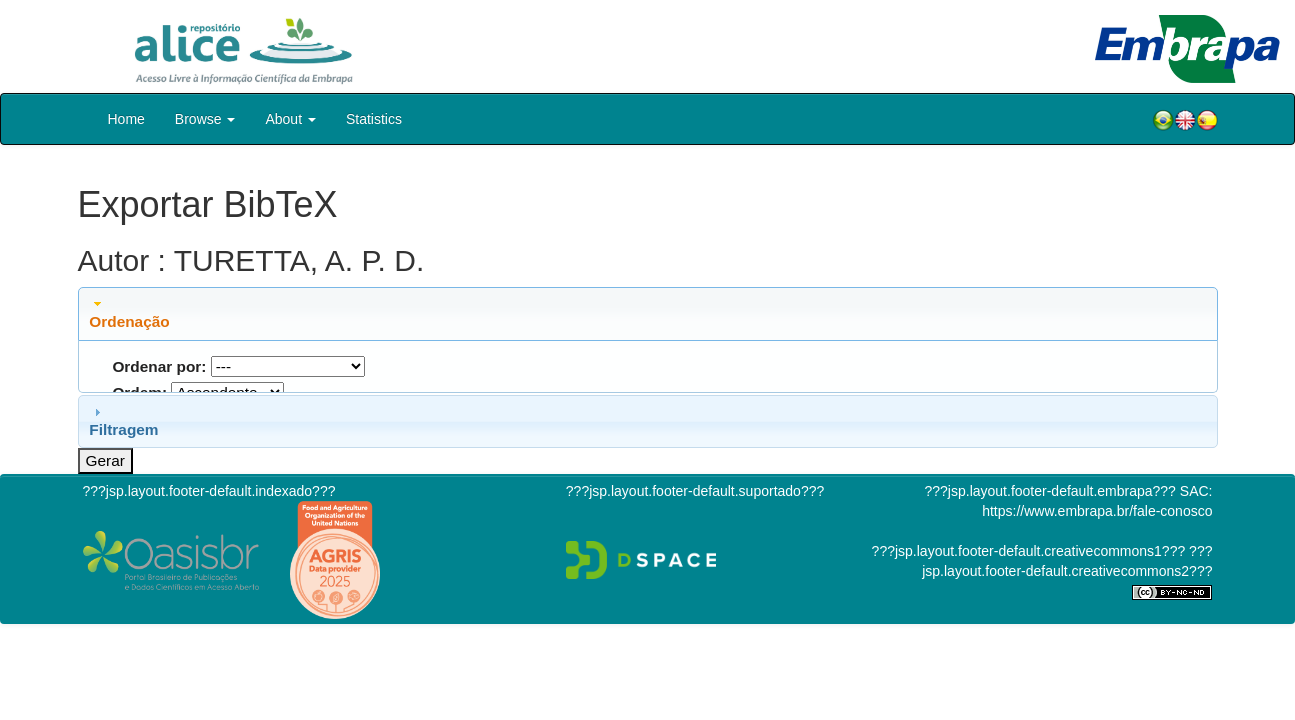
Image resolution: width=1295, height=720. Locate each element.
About (290, 119)
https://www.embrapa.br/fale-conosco (1097, 511)
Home (126, 119)
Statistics (374, 119)
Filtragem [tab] (123, 421)
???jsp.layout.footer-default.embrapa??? (1050, 491)
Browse (205, 119)
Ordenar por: (159, 366)
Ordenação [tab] (129, 313)
